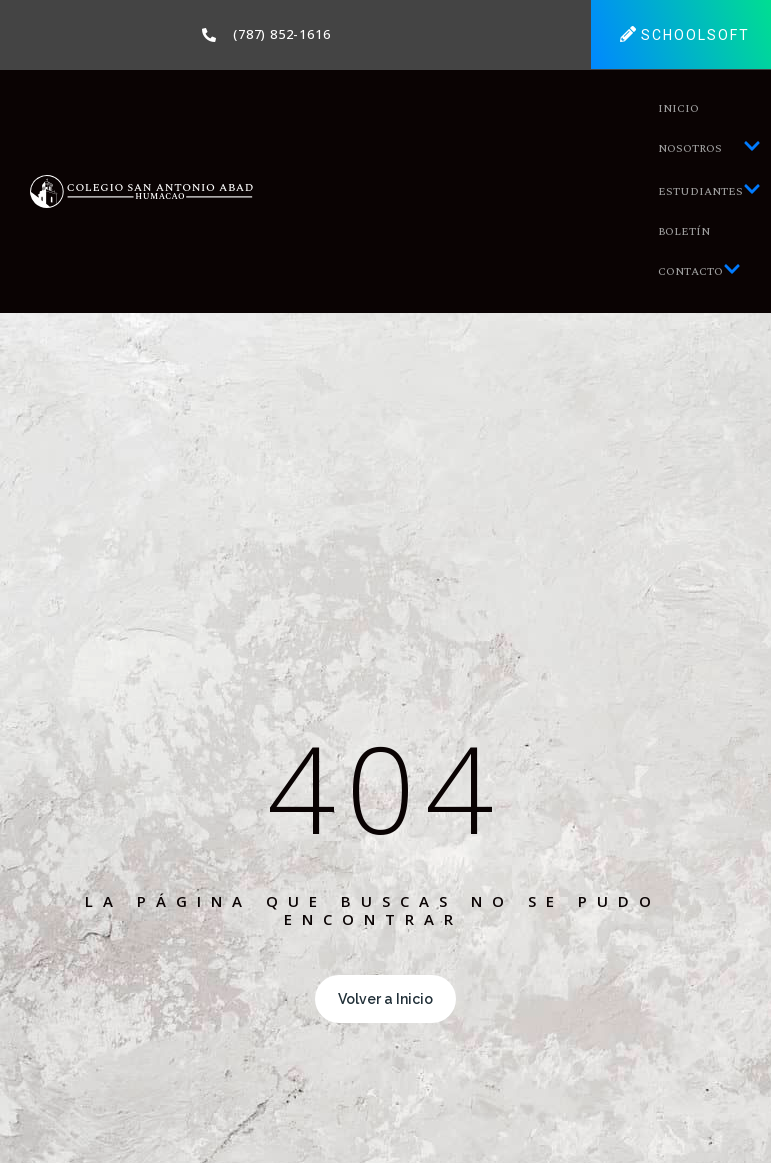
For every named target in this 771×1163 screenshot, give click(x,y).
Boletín (684, 231)
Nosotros (709, 148)
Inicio (678, 108)
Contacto (699, 271)
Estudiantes (709, 191)
